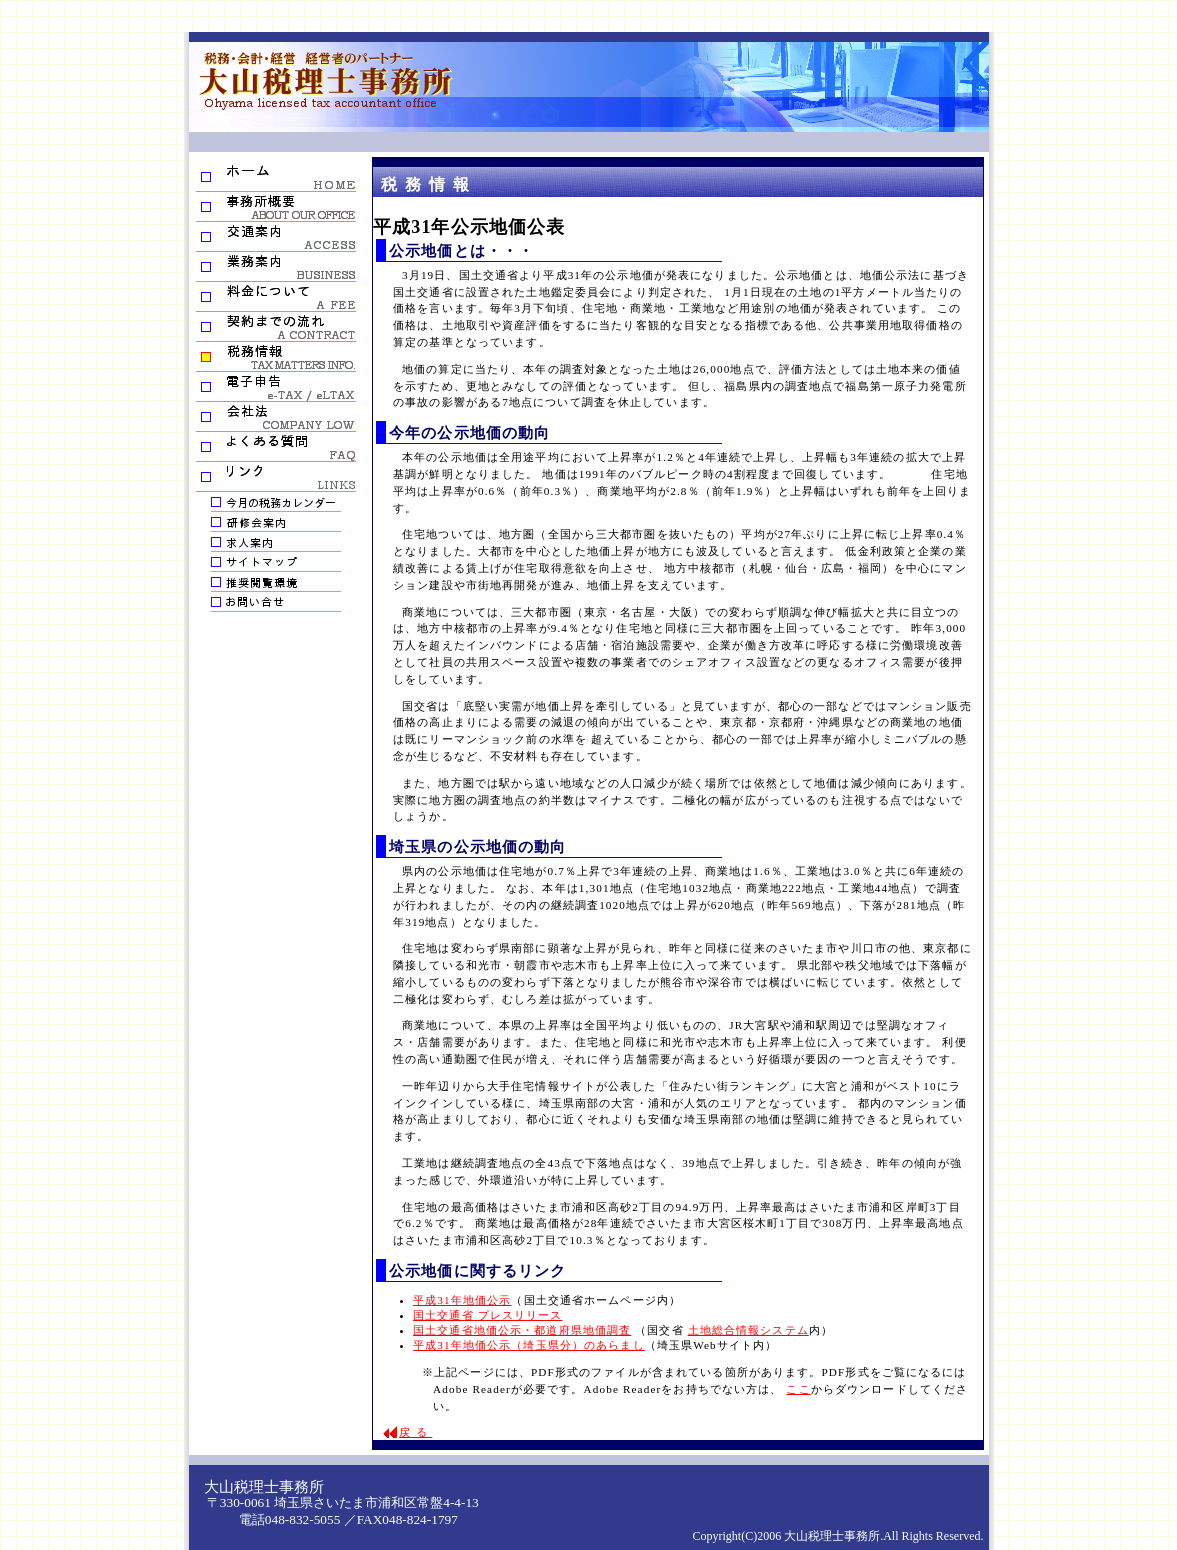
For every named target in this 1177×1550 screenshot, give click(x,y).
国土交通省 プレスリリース (487, 1315)
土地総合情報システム (748, 1330)
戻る (415, 1432)
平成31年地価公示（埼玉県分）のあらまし (529, 1345)
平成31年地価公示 (462, 1300)
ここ (798, 1389)
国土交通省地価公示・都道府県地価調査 (522, 1330)
